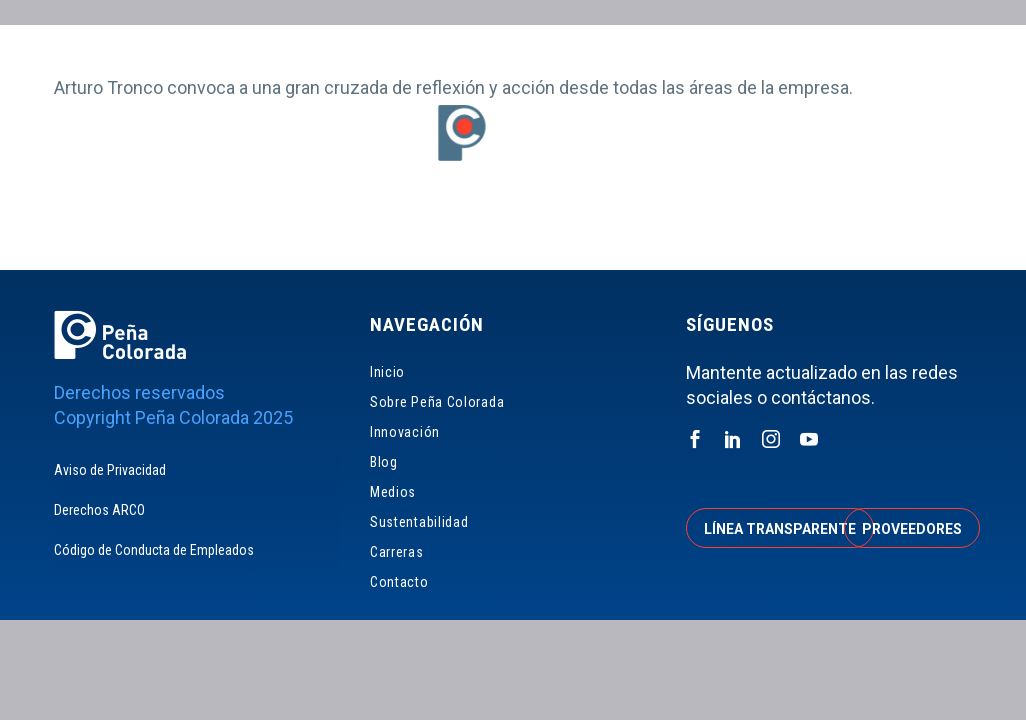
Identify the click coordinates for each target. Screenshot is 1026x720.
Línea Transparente (520, 50)
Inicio (143, 229)
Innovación (401, 229)
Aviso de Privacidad (110, 470)
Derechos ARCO (99, 510)
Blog (484, 229)
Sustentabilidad (661, 229)
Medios (553, 229)
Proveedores (690, 50)
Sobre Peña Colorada (262, 229)
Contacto (871, 229)
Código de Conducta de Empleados (154, 550)
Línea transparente (780, 529)
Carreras (777, 229)
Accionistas (835, 50)
